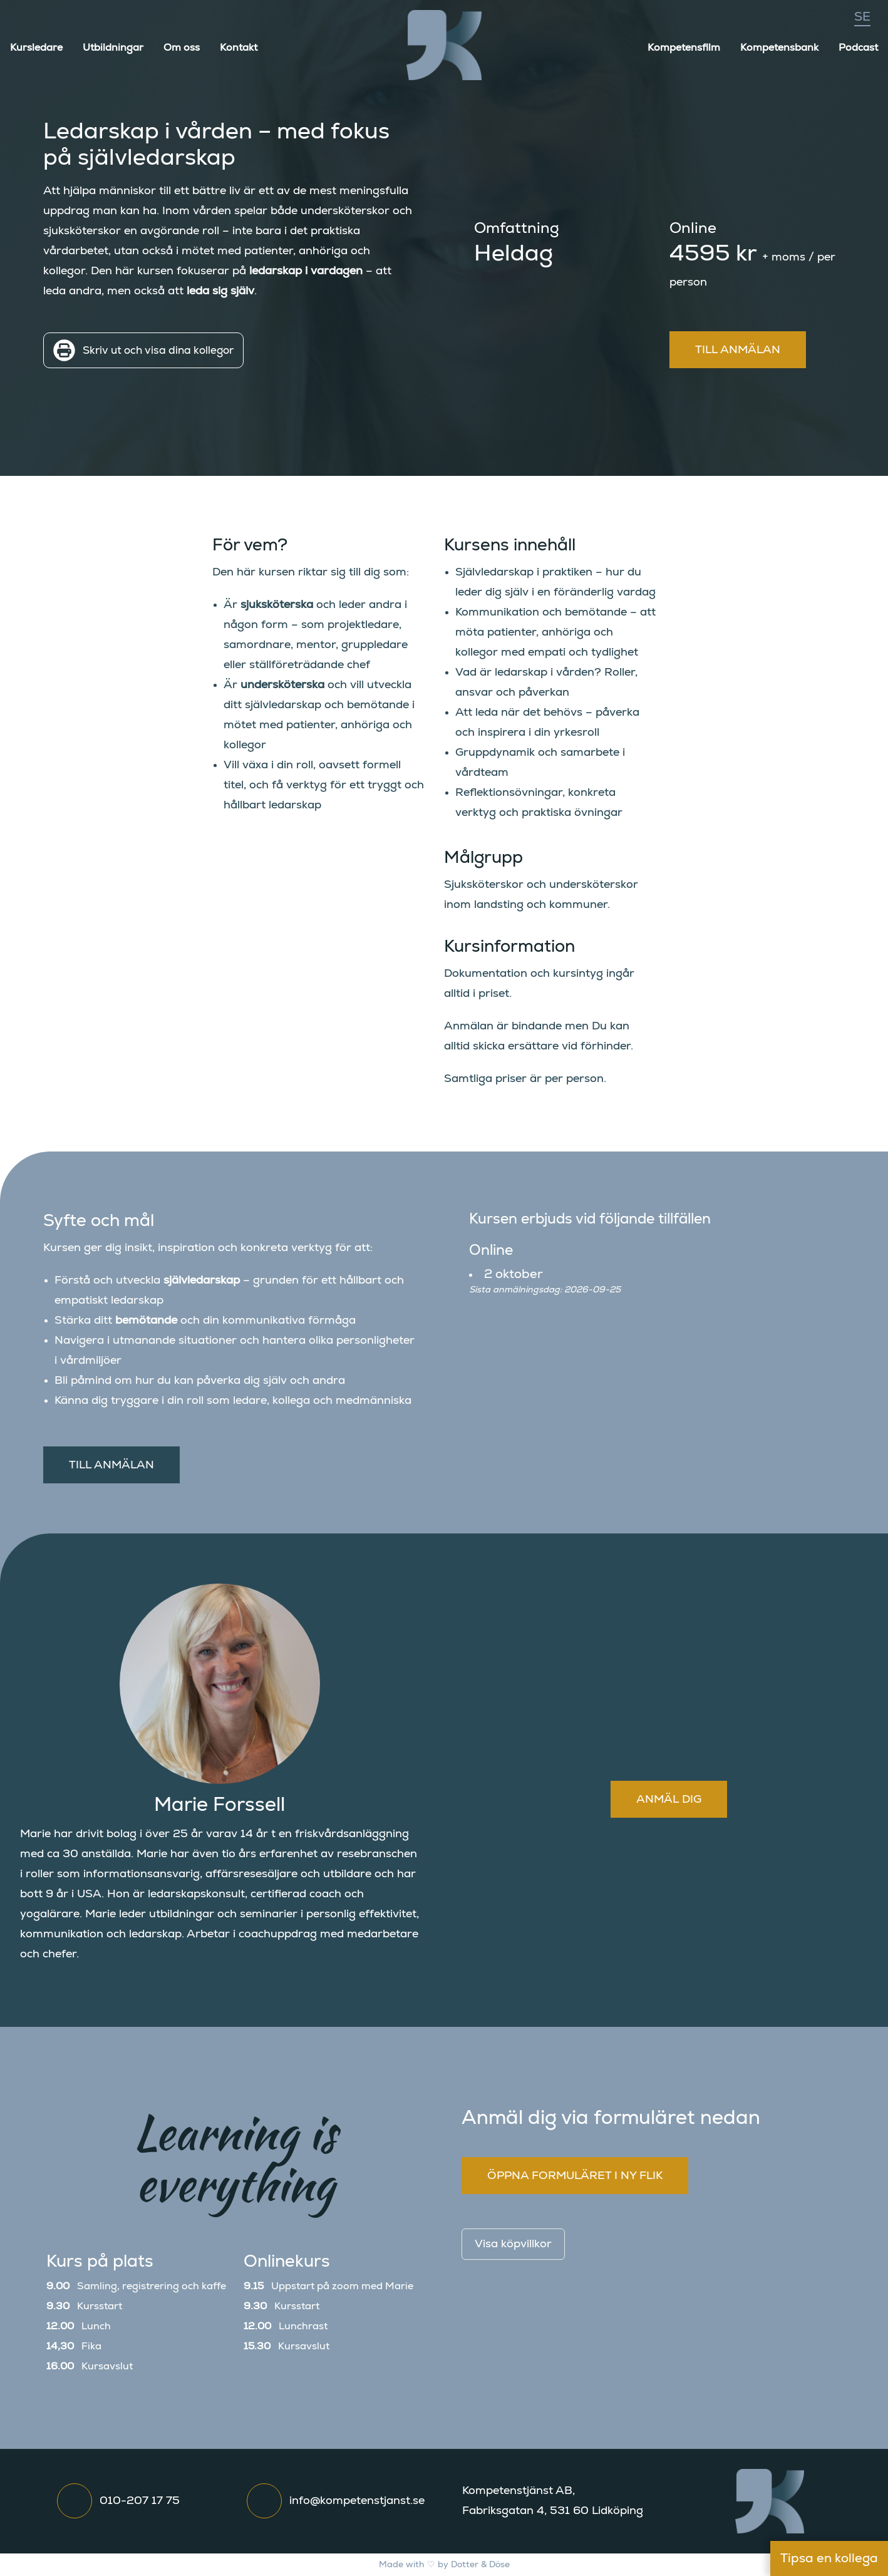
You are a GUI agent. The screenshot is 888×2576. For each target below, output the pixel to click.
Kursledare (36, 48)
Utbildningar (113, 48)
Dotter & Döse (480, 2564)
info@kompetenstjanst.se (357, 2500)
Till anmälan (737, 350)
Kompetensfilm (684, 48)
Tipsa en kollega (829, 2558)
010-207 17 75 (140, 2500)
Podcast (858, 48)
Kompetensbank (779, 48)
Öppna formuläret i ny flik (575, 2176)
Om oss (181, 48)
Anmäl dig (668, 1799)
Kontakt (238, 48)
